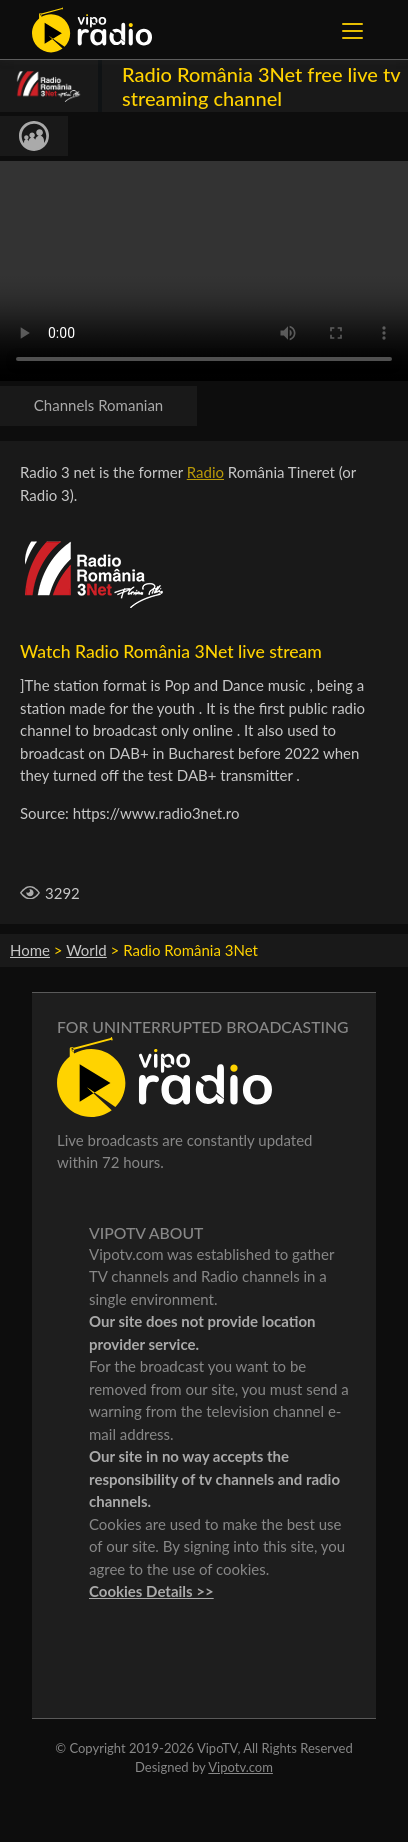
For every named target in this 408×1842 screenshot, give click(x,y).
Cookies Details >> (151, 1591)
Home (30, 950)
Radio (205, 472)
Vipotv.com (240, 1767)
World (86, 950)
